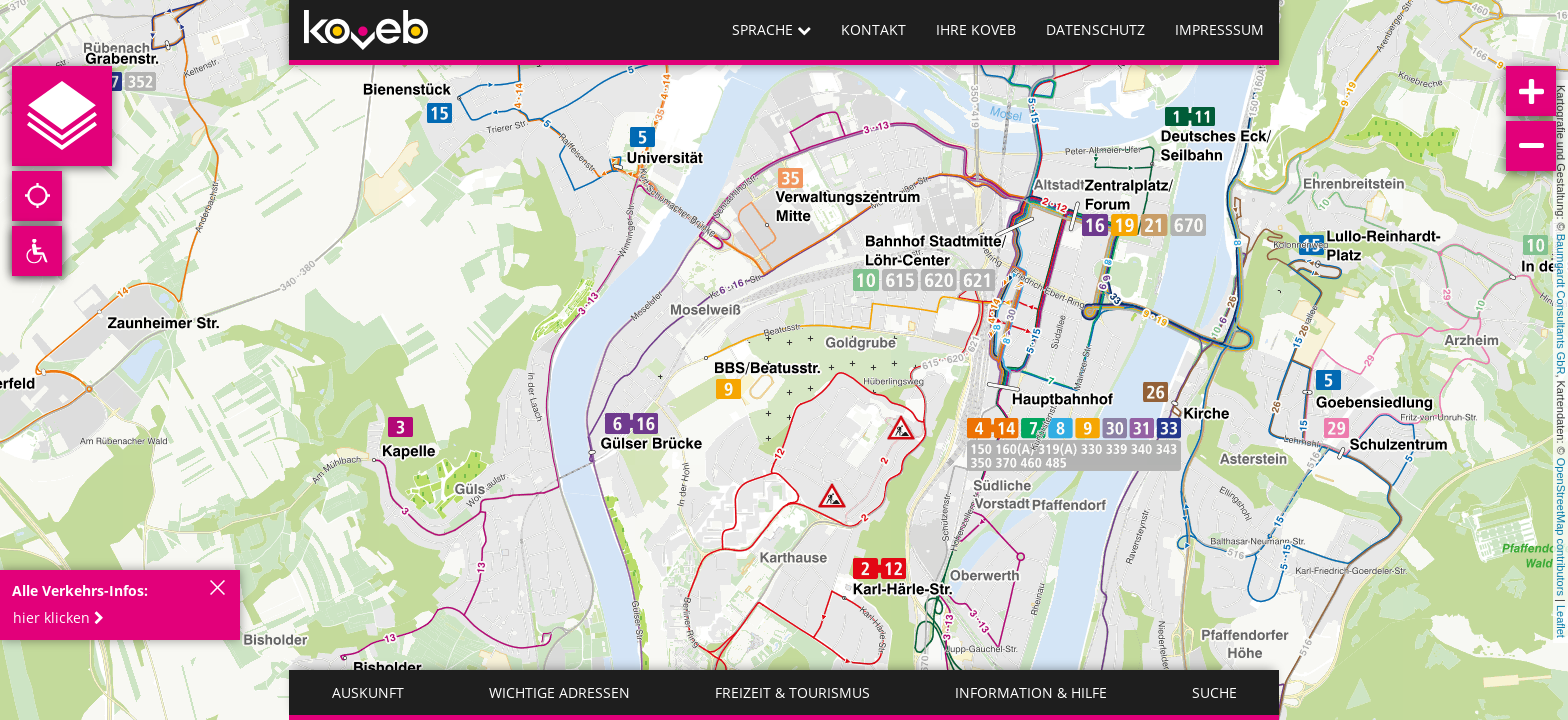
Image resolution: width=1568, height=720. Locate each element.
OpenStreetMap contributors (1561, 527)
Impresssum (1219, 29)
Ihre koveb (976, 29)
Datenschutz (1095, 29)
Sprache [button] (771, 29)
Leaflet (1561, 621)
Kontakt (873, 29)
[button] (64, 618)
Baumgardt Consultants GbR (1561, 304)
